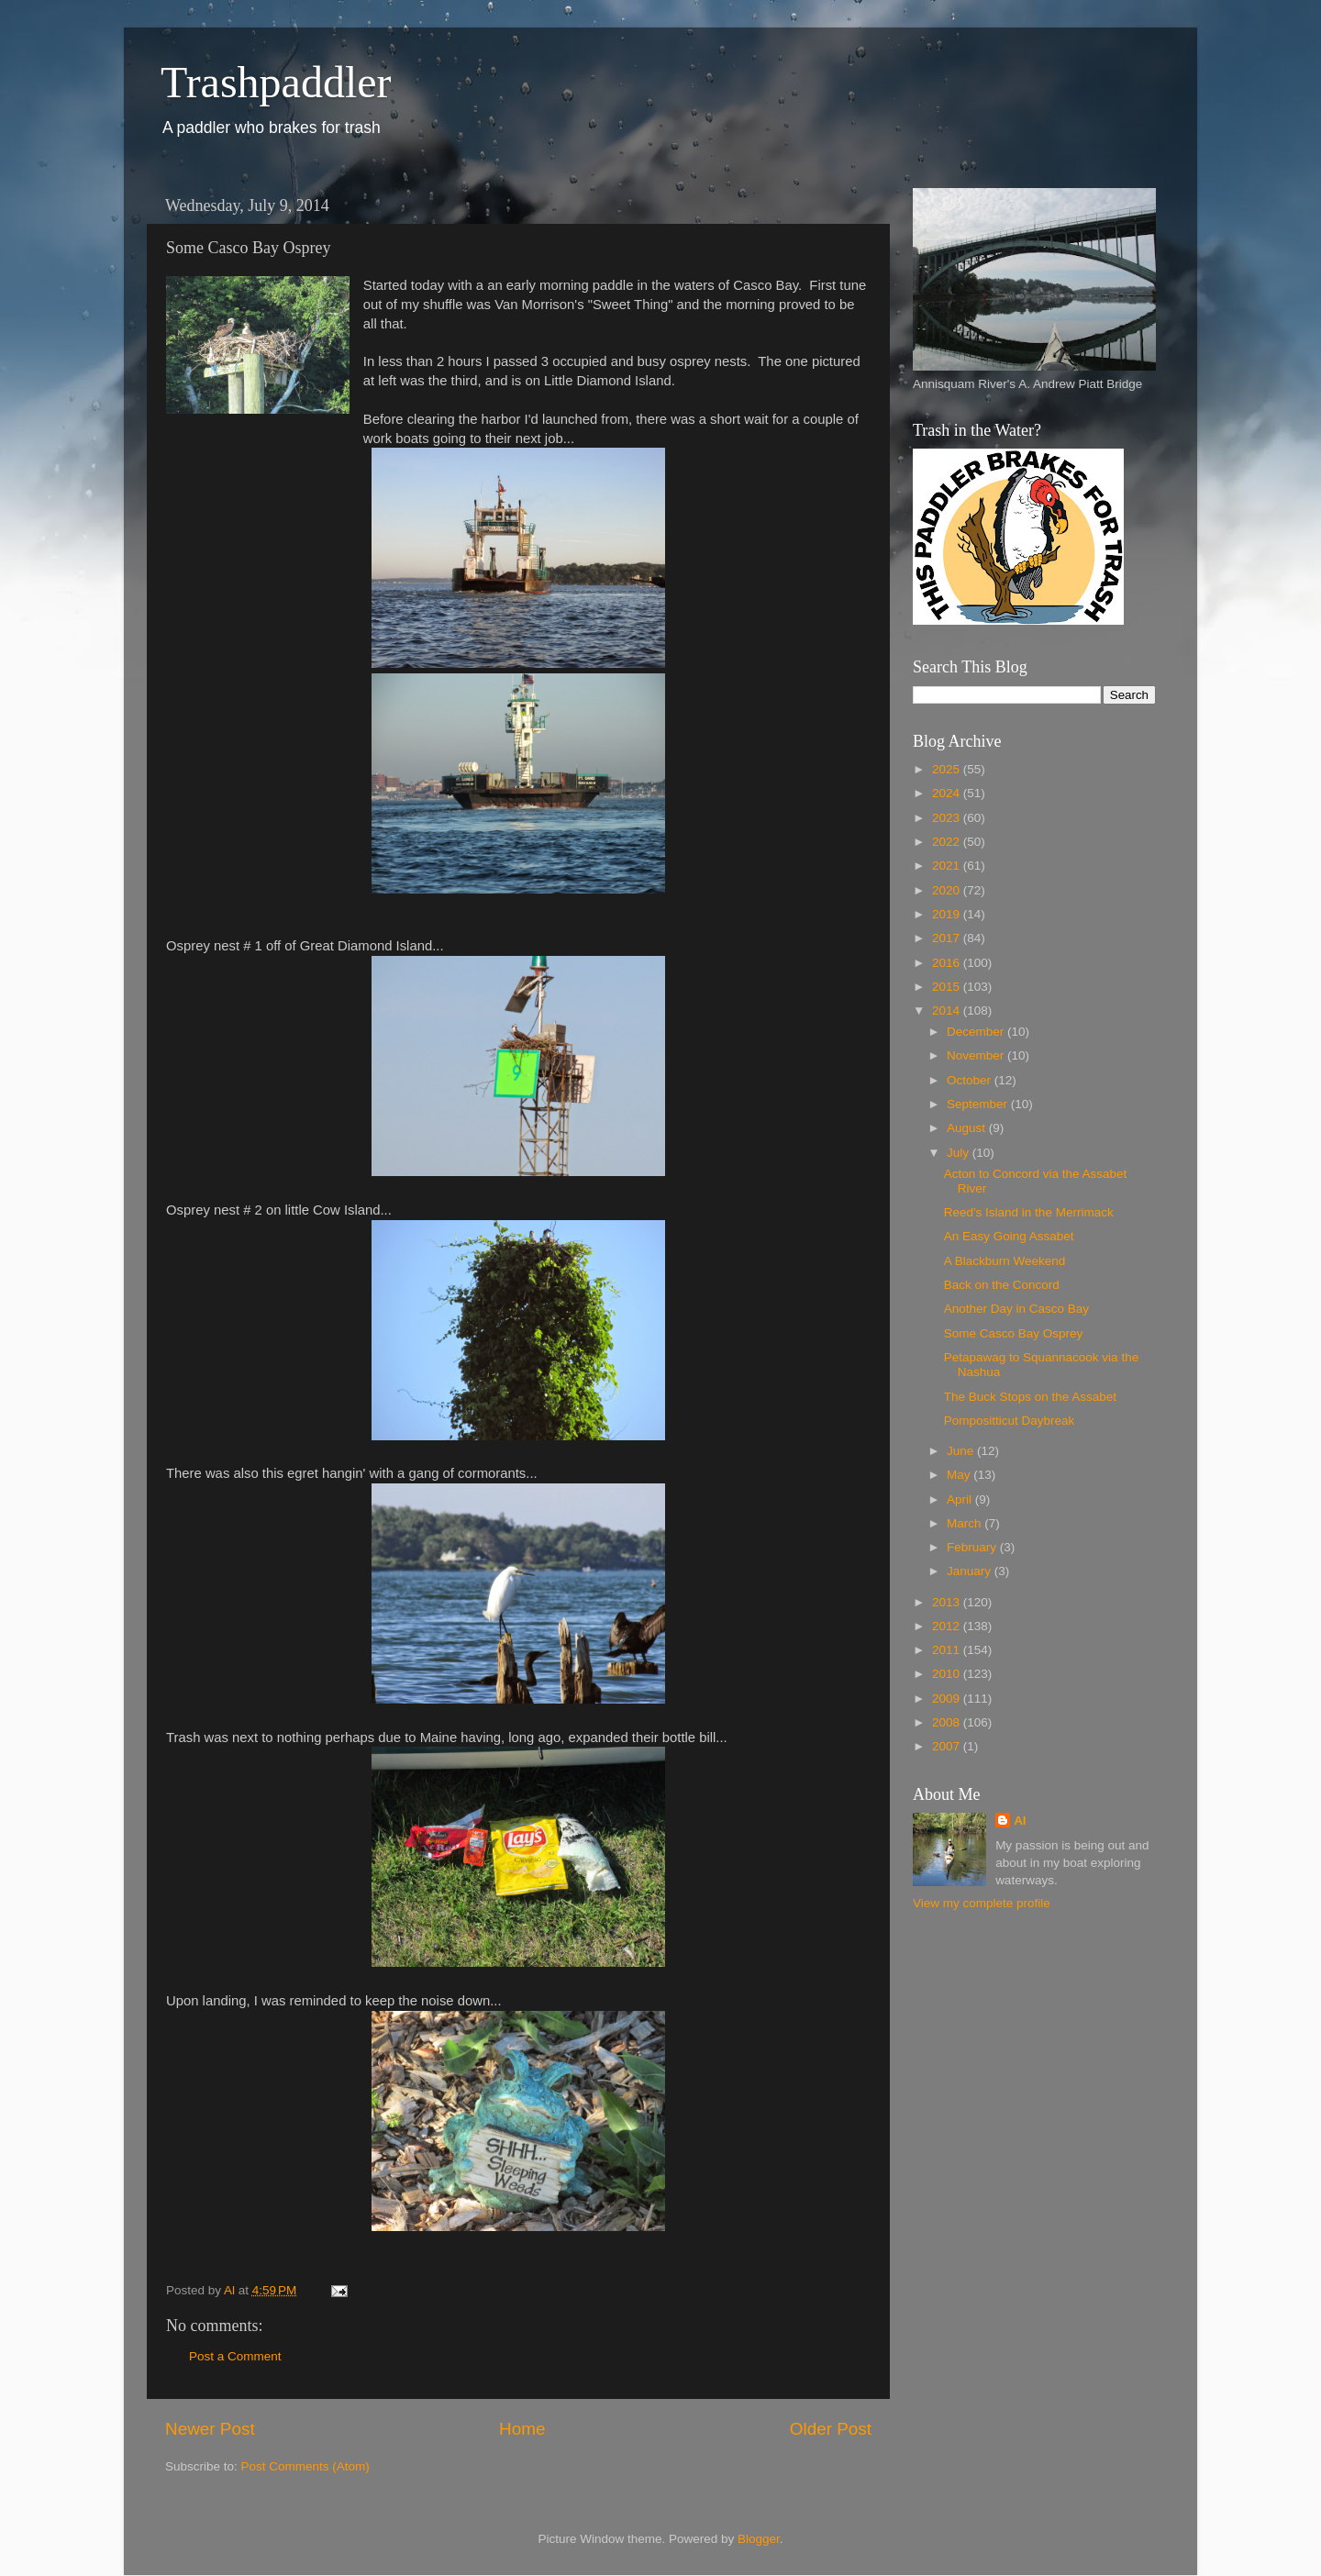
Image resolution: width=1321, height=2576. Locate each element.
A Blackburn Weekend (1005, 1261)
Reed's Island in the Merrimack (1029, 1212)
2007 (947, 1746)
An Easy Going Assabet (1009, 1236)
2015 (947, 987)
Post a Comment (235, 2356)
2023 (947, 818)
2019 (947, 914)
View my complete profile (981, 1903)
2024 (947, 793)
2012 (947, 1626)
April (961, 1499)
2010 (947, 1674)
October (970, 1080)
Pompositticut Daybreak (1009, 1420)
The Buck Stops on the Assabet (1030, 1397)
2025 (947, 769)
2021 (947, 865)
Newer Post (210, 2428)
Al (1020, 1820)
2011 (947, 1650)
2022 (947, 842)
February (973, 1547)
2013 (947, 1602)
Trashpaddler (276, 82)
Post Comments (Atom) (305, 2466)
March (965, 1523)
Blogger (759, 2539)
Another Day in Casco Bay (1016, 1309)
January (970, 1571)
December (977, 1031)
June (962, 1451)
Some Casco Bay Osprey (1013, 1333)
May (960, 1475)
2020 (947, 890)
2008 (947, 1722)
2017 (947, 938)
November (977, 1055)
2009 (947, 1698)
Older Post (830, 2428)
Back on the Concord (1002, 1285)
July (959, 1153)
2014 (947, 1010)
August (968, 1128)
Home (522, 2428)
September (979, 1104)
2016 (947, 963)
